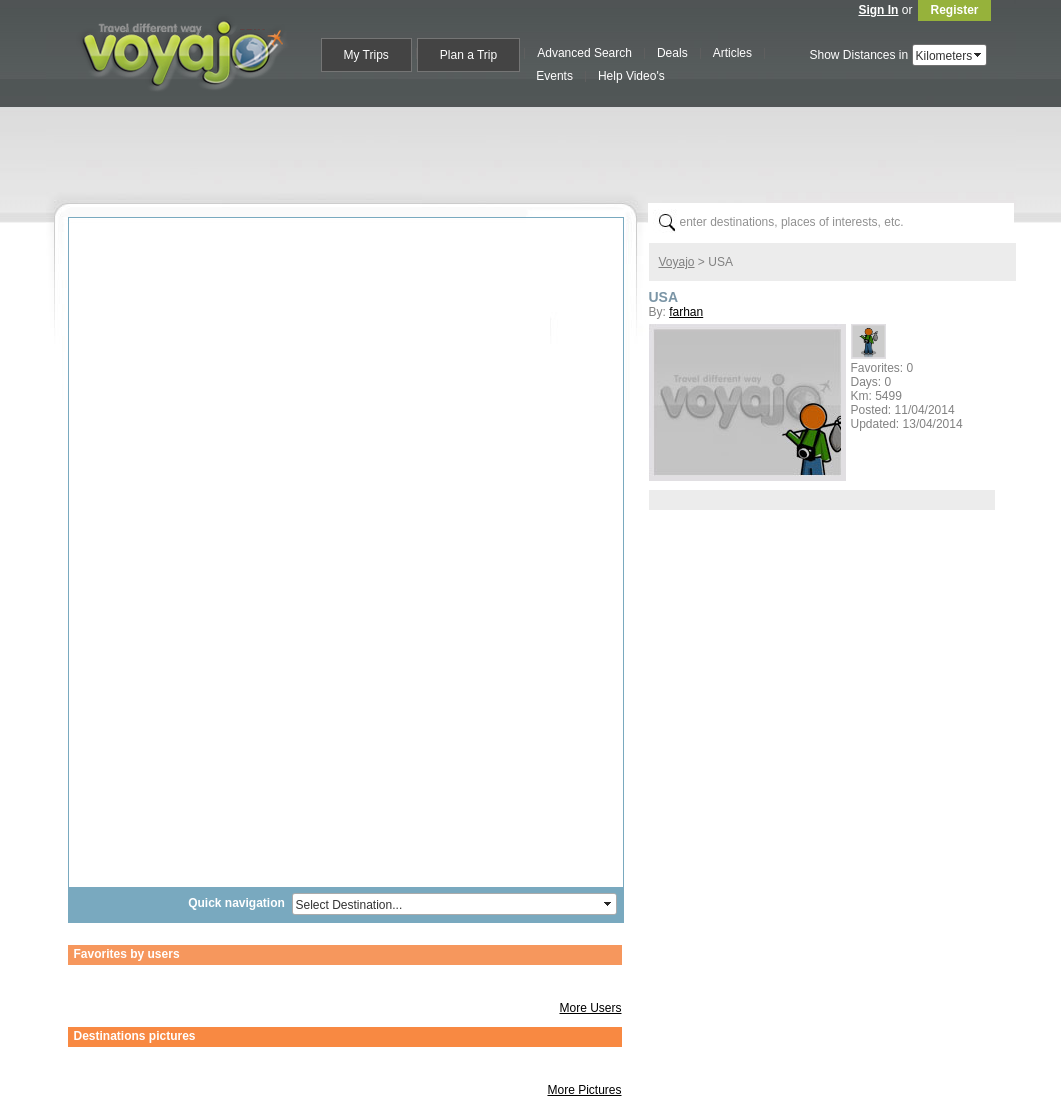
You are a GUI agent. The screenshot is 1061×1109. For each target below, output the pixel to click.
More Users (590, 1008)
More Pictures (584, 1090)
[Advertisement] (539, 151)
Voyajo (677, 262)
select (979, 55)
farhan (686, 312)
